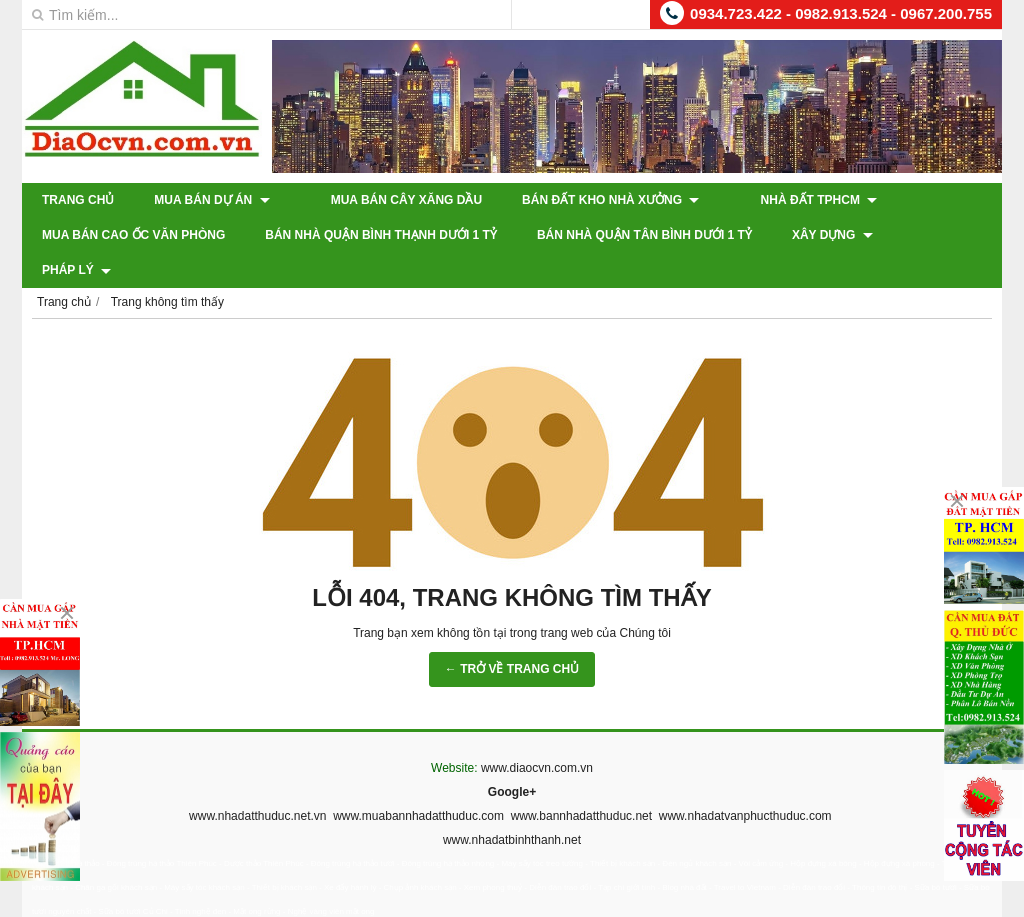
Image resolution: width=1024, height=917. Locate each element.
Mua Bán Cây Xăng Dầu (385, 200)
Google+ (512, 757)
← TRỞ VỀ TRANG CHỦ (512, 634)
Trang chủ (78, 200)
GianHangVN (960, 903)
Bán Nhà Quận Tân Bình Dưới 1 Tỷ (644, 235)
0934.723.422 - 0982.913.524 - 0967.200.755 (841, 13)
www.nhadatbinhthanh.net (512, 805)
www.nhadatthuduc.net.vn (257, 781)
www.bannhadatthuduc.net (581, 781)
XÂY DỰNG (832, 235)
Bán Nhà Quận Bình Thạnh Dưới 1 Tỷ (381, 235)
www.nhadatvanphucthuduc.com (745, 781)
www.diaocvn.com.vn (537, 733)
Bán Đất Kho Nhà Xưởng (589, 200)
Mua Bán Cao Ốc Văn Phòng (133, 235)
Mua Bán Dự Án (211, 200)
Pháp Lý (947, 235)
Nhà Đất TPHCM (776, 200)
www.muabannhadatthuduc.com (418, 781)
